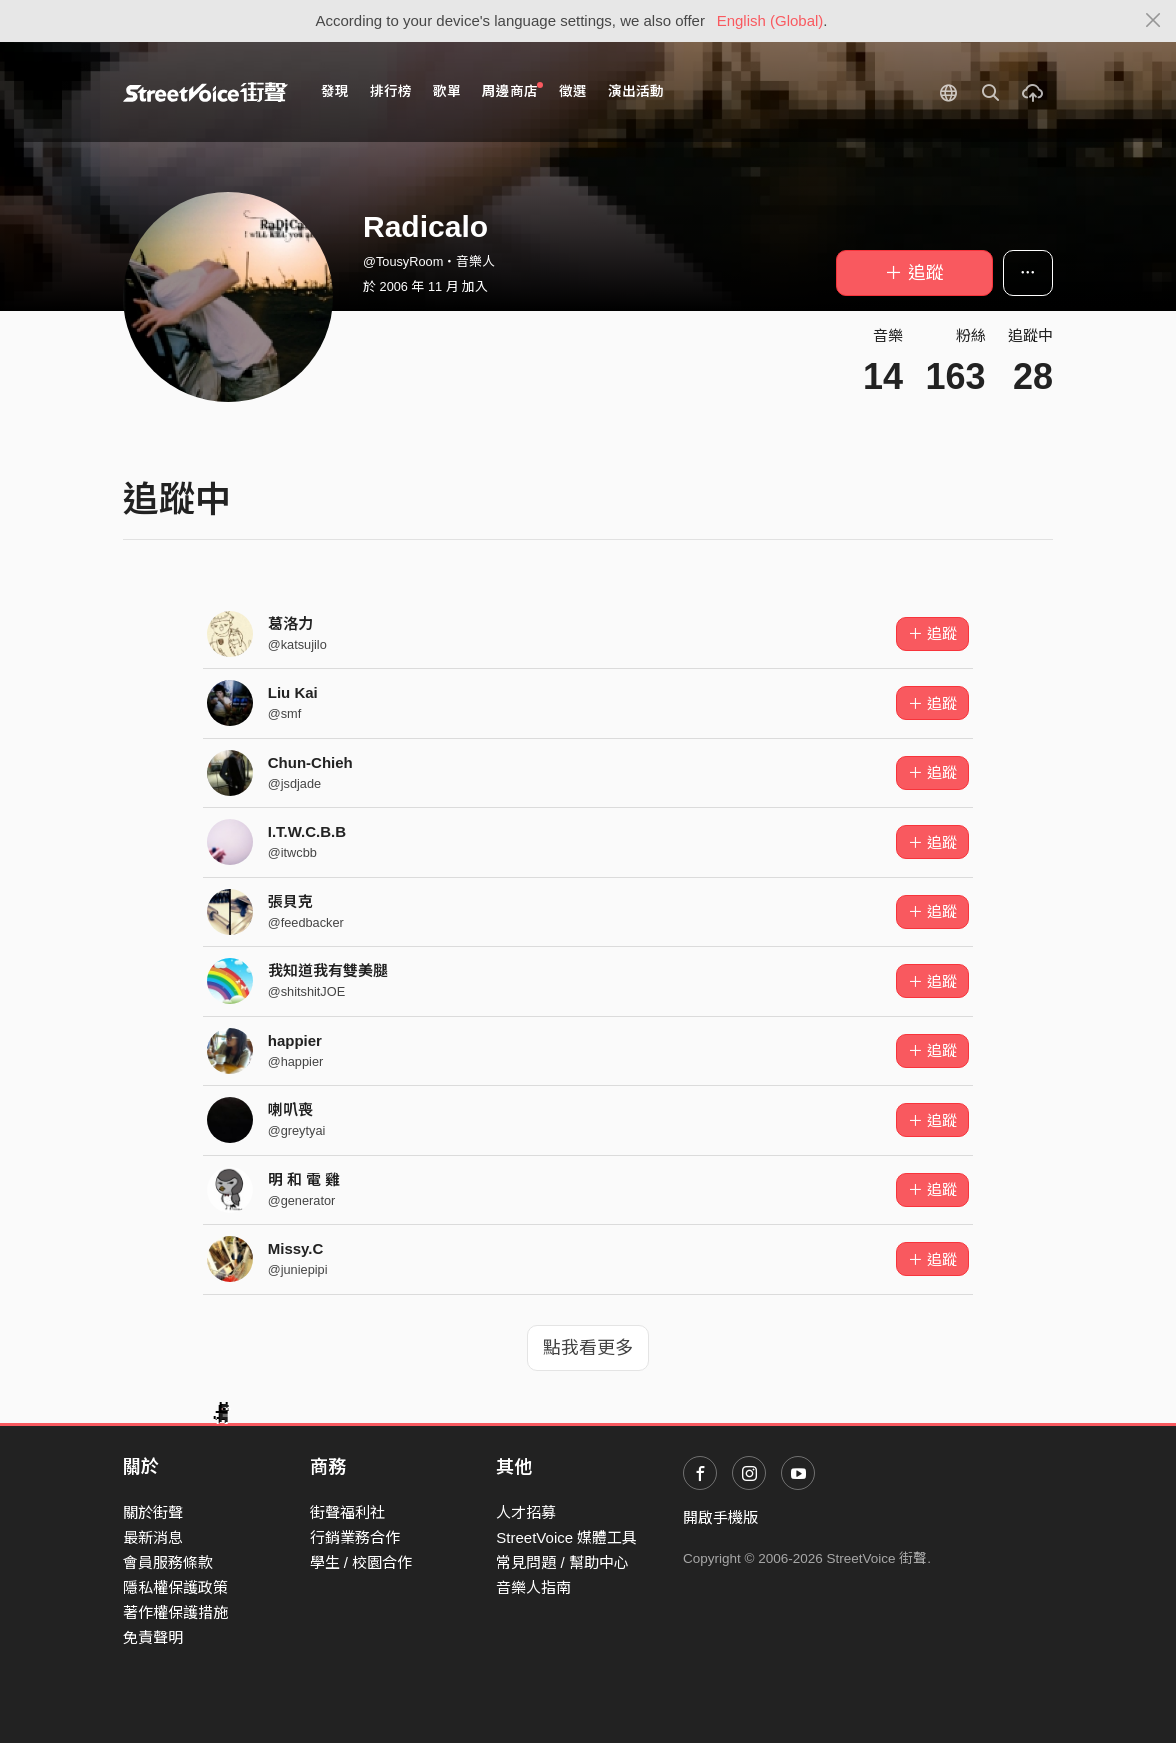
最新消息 (153, 1537)
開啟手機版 (720, 1517)
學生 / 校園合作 (361, 1562)
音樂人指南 (533, 1587)
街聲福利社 (347, 1512)
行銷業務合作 (355, 1537)
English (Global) (770, 20)
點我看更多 (588, 1348)
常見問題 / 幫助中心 (562, 1562)
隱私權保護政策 (175, 1587)
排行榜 (391, 91)
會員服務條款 (168, 1562)
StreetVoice (205, 92)
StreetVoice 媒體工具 (566, 1537)
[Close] (1153, 21)
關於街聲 (153, 1512)
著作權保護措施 (175, 1612)
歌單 (447, 91)
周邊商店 (512, 90)
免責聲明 (153, 1637)
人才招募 (526, 1512)
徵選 (573, 91)
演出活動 (636, 91)
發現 (335, 91)
